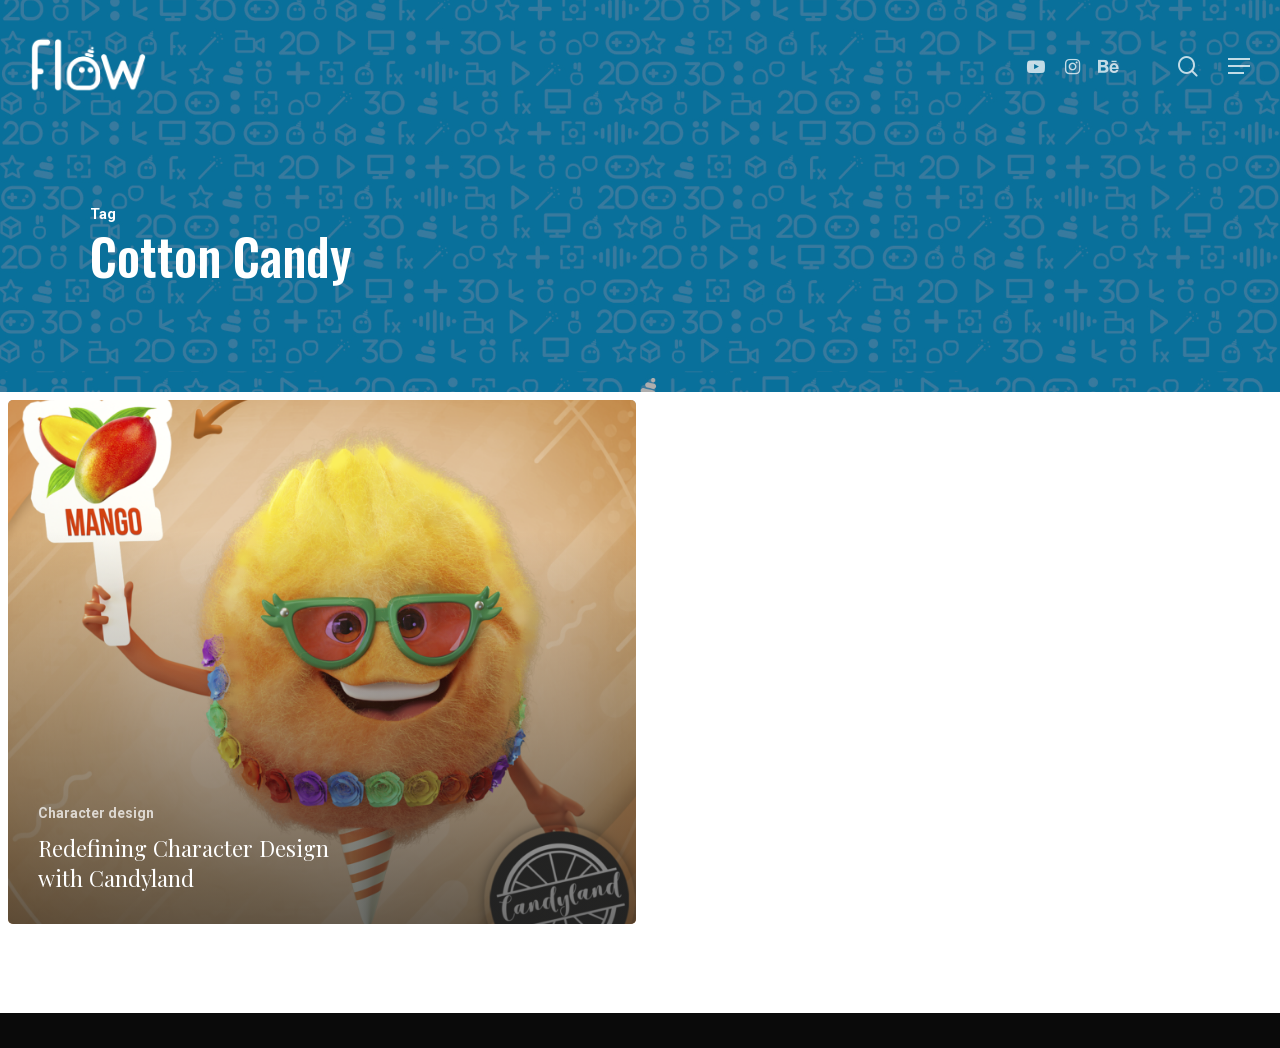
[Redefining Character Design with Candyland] (322, 662)
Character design (96, 813)
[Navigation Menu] (1240, 66)
